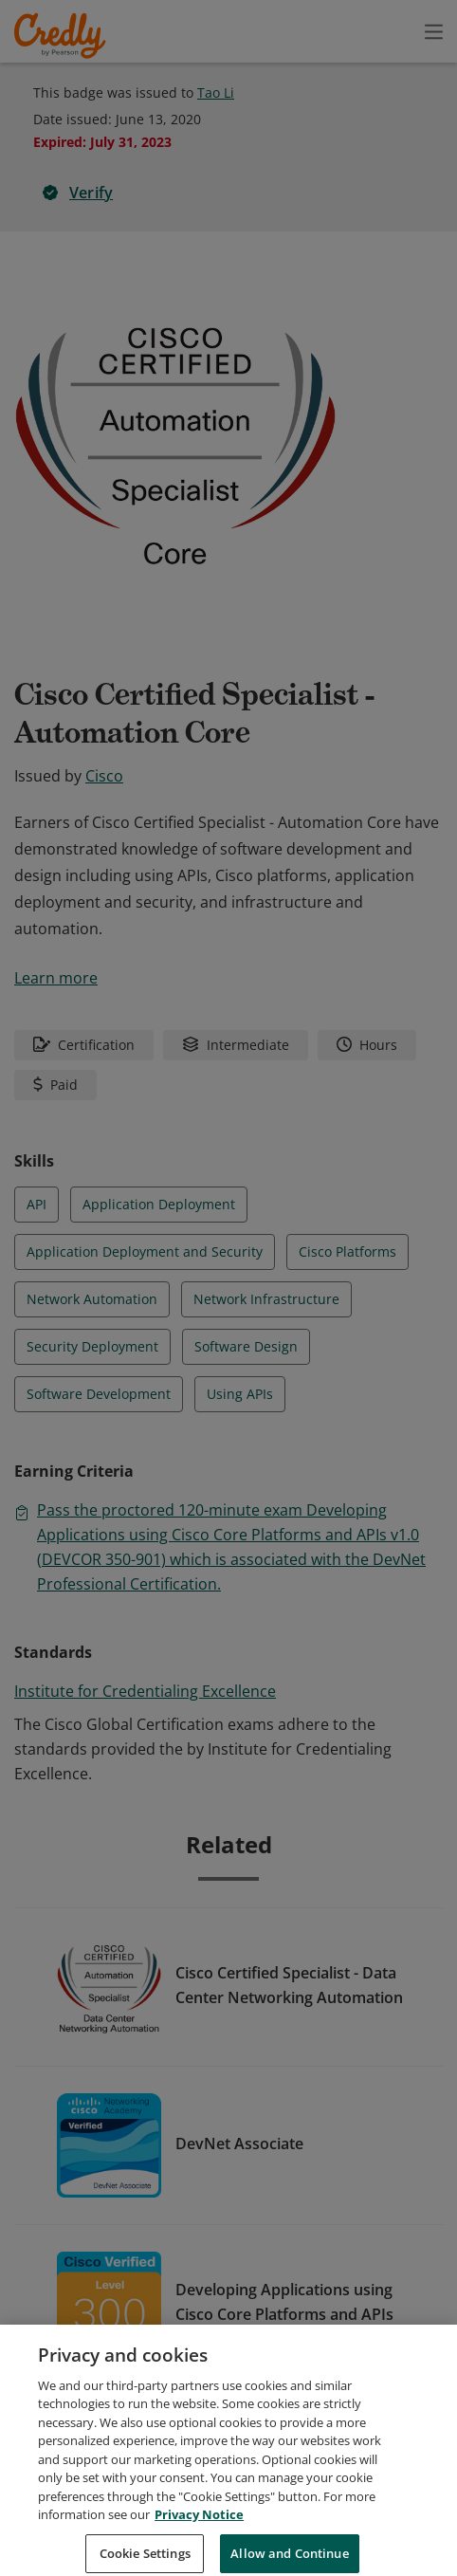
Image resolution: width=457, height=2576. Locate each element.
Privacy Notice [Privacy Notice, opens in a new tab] (199, 2537)
